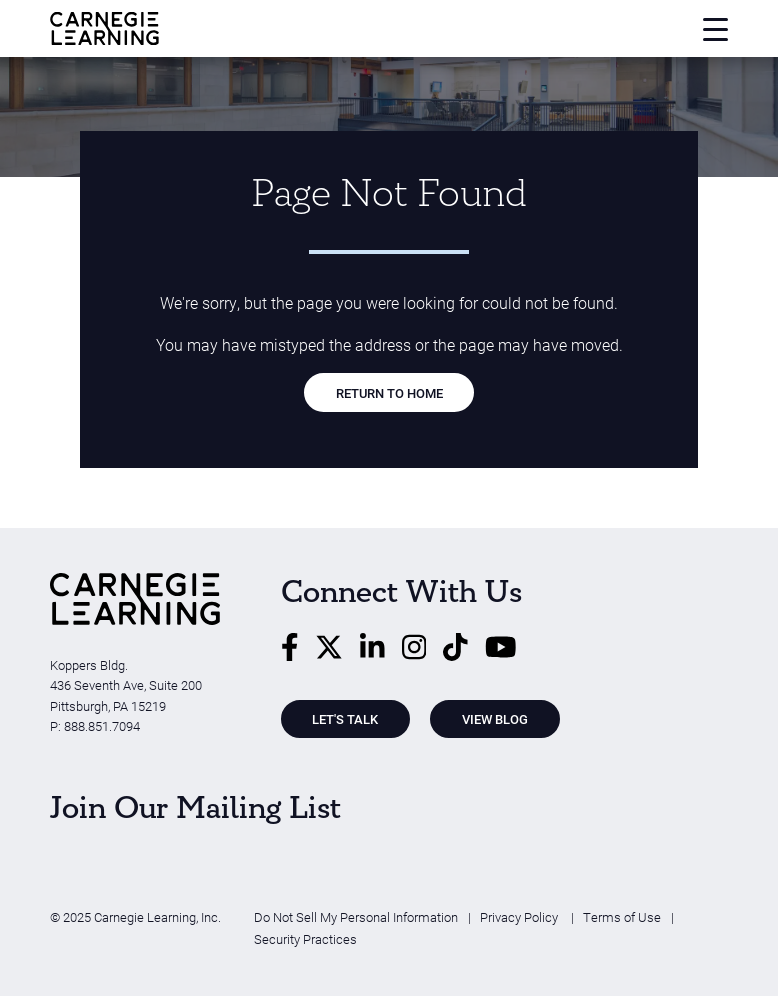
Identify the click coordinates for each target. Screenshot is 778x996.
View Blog (495, 718)
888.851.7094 (102, 725)
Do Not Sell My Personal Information (356, 916)
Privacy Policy (520, 916)
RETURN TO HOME (389, 392)
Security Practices (305, 938)
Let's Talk (345, 718)
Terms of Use (622, 916)
